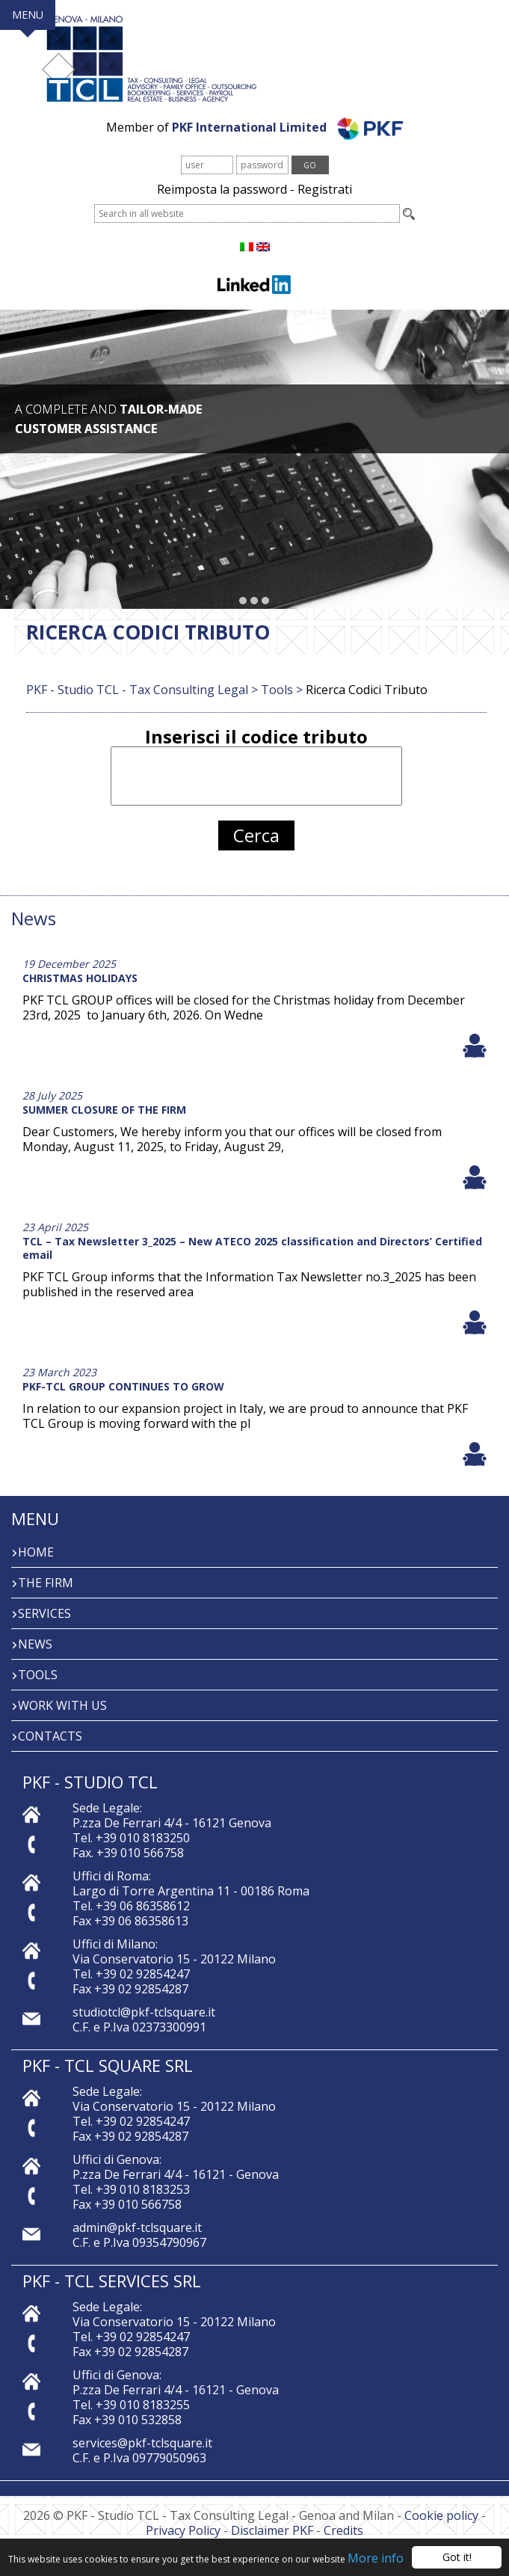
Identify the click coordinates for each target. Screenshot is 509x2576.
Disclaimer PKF (272, 2530)
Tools (38, 1674)
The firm (45, 1582)
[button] (243, 601)
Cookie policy (441, 2515)
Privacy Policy (183, 2530)
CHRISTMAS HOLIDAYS (80, 978)
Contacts (50, 1736)
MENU (27, 14)
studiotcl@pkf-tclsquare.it (144, 2012)
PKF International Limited (287, 127)
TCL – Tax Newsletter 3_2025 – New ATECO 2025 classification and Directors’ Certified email (252, 1248)
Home (36, 1552)
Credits (343, 2530)
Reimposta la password (222, 189)
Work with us (62, 1705)
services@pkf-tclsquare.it (142, 2443)
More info (376, 2559)
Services (44, 1613)
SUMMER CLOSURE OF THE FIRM (104, 1110)
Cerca (256, 835)
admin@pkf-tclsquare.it (137, 2227)
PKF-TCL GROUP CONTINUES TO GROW (123, 1386)
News (35, 1644)
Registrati (324, 189)
